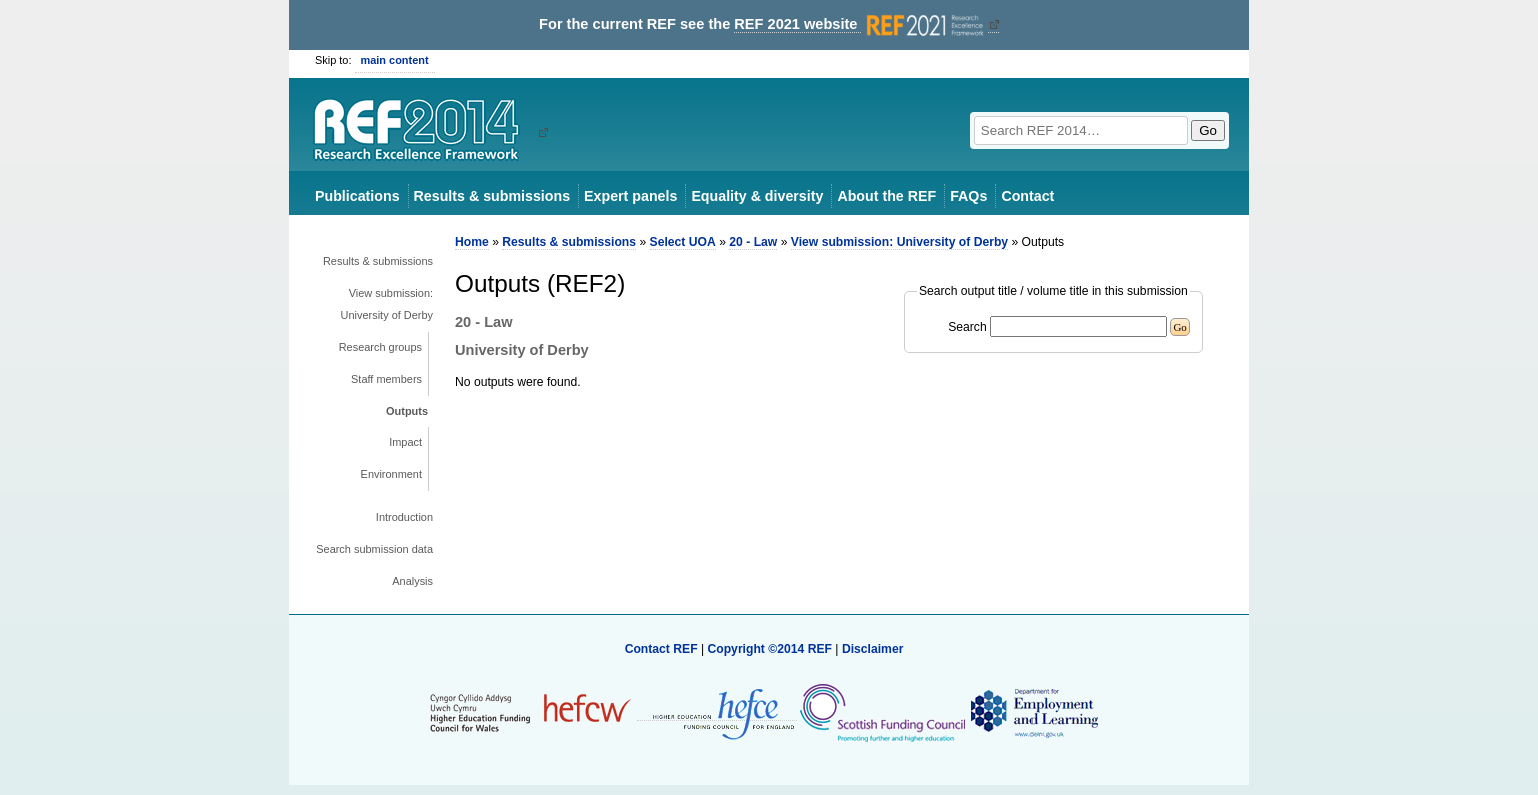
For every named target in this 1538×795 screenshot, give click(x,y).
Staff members (386, 379)
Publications (357, 196)
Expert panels (630, 196)
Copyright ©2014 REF (771, 649)
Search (967, 327)
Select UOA (683, 242)
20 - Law (753, 242)
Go (1208, 130)
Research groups (380, 347)
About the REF (886, 196)
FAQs (968, 196)
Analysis (412, 581)
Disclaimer (873, 649)
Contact (1027, 196)
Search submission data (374, 549)
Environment (391, 474)
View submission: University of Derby (387, 304)
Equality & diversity (757, 196)
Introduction (404, 517)
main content (395, 60)
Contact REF (661, 649)
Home (472, 242)
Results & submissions (492, 196)
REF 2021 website (860, 24)
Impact (405, 442)
